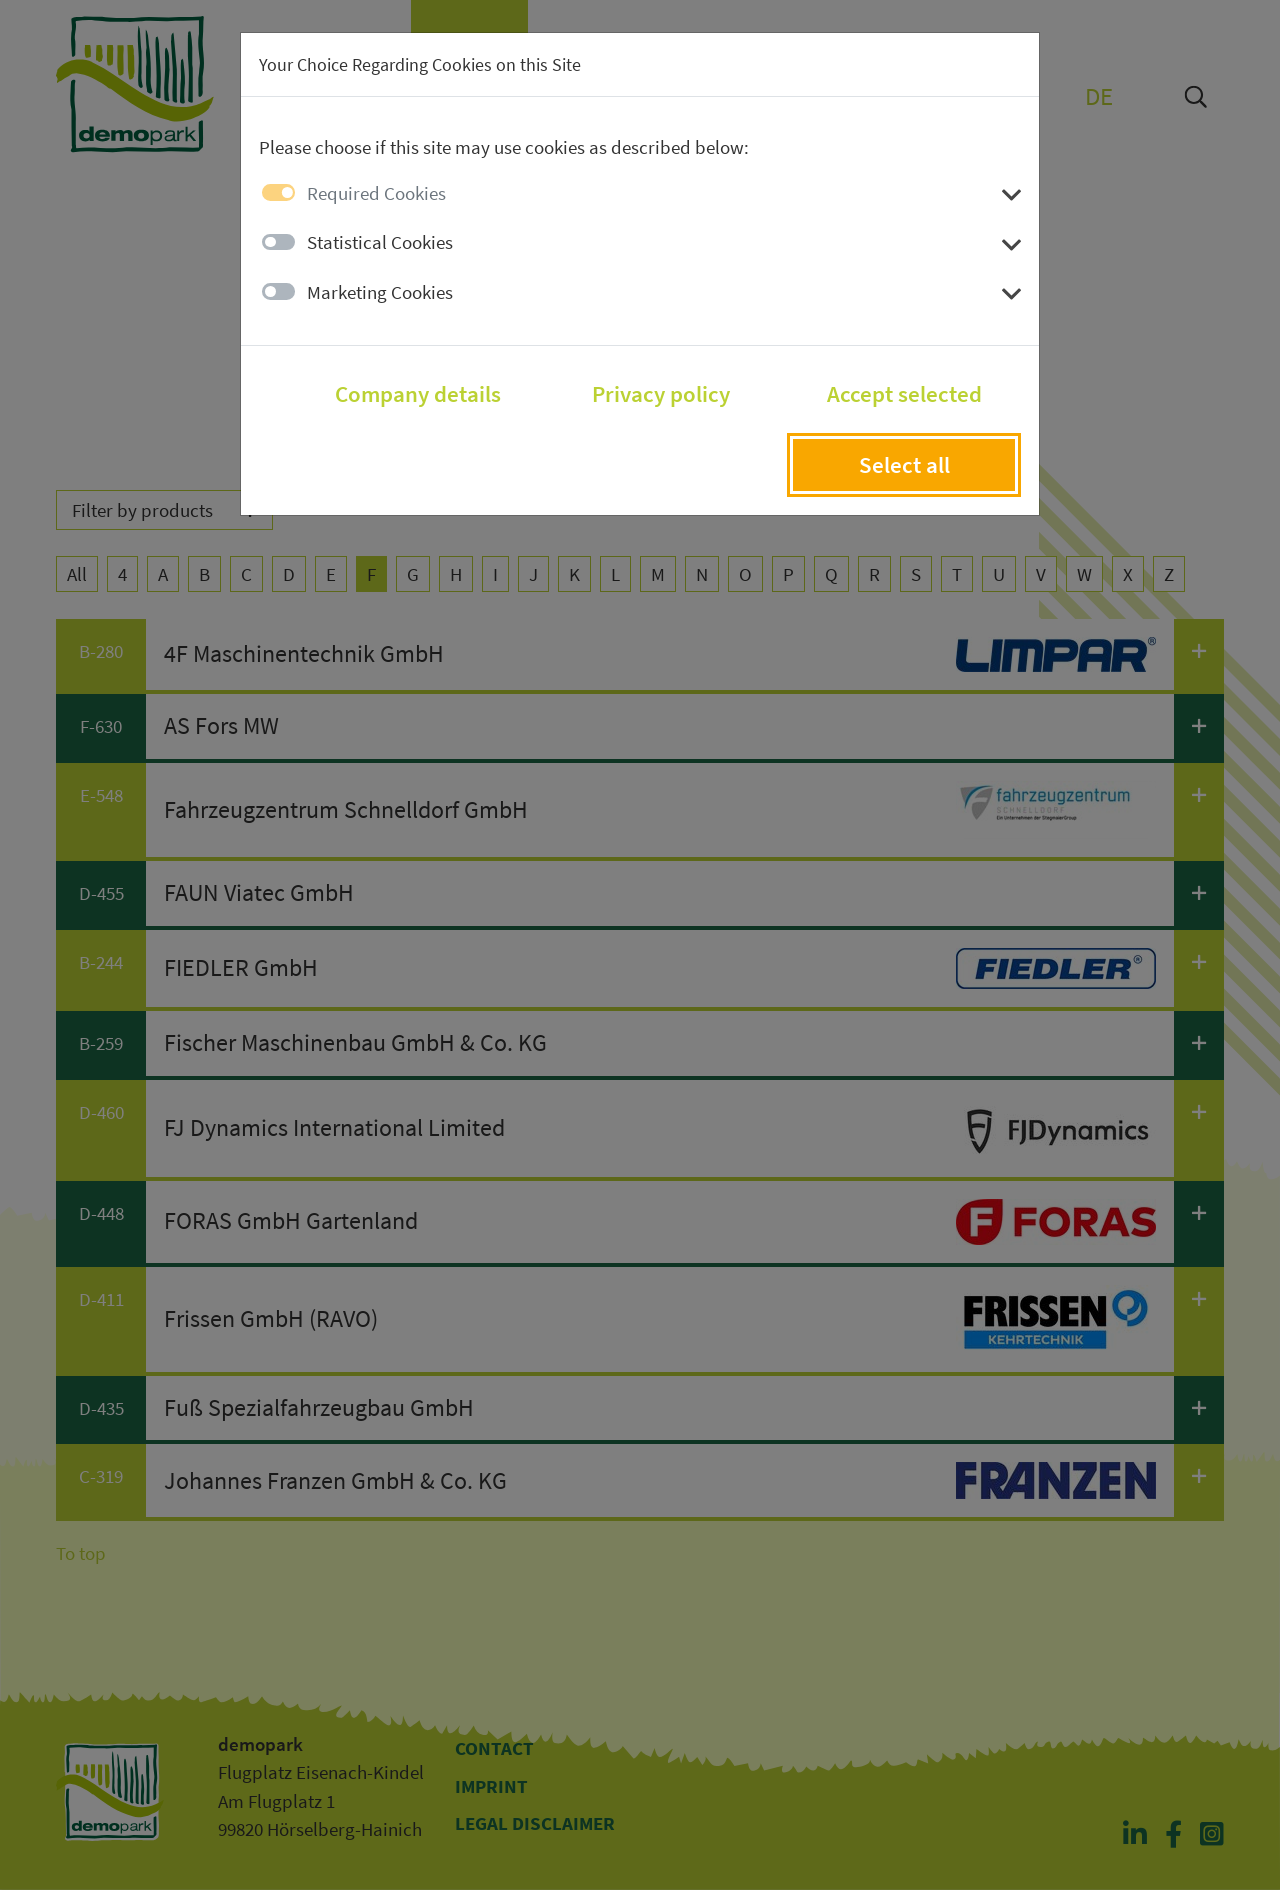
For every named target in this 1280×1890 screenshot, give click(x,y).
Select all (904, 465)
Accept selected (904, 394)
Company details (418, 394)
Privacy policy (661, 394)
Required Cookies (376, 193)
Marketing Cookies (380, 292)
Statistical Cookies (380, 242)
